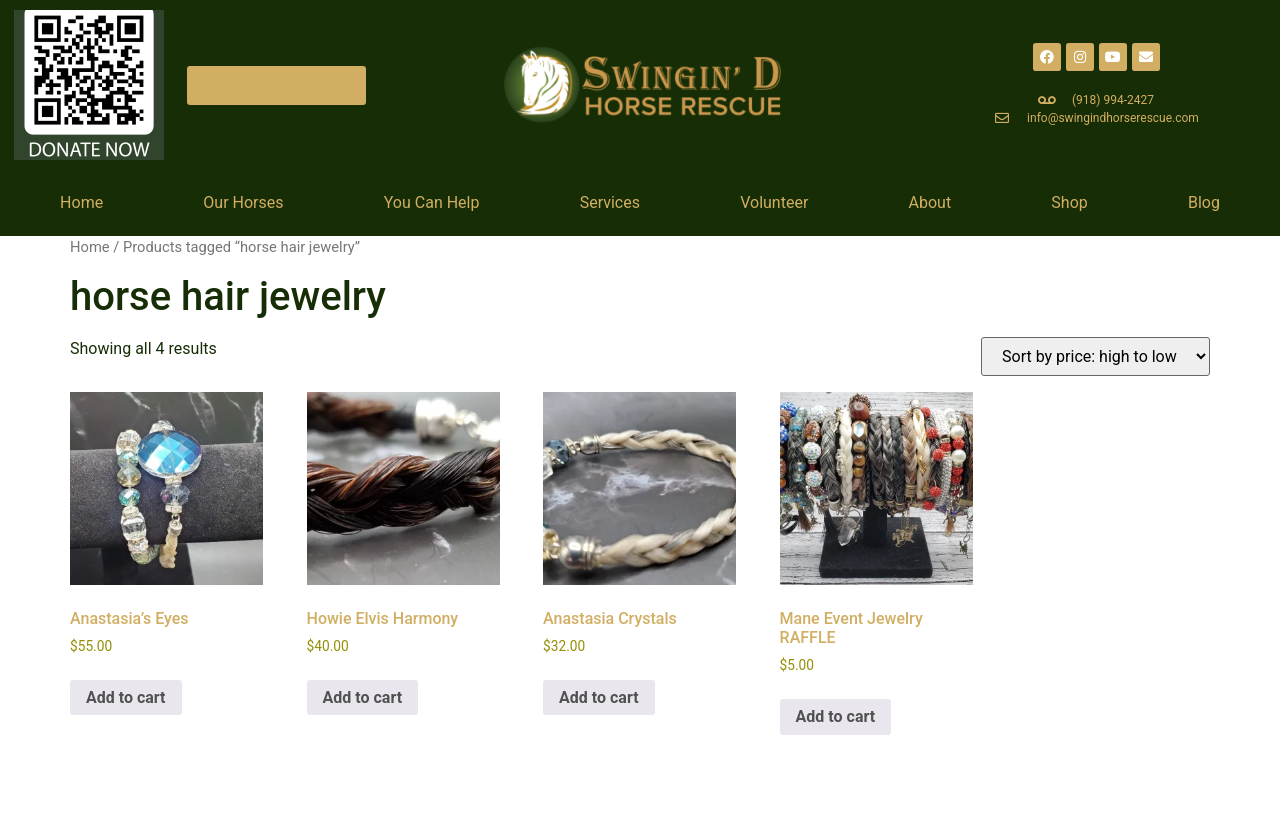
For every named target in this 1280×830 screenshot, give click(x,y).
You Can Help (432, 202)
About (930, 202)
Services (610, 202)
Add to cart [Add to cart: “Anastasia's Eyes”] (126, 697)
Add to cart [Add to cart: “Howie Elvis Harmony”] (363, 697)
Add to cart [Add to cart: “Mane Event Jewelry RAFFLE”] (836, 716)
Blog (1204, 202)
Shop (1069, 202)
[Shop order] (1095, 356)
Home (81, 202)
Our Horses (243, 202)
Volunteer (774, 202)
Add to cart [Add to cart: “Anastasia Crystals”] (599, 697)
